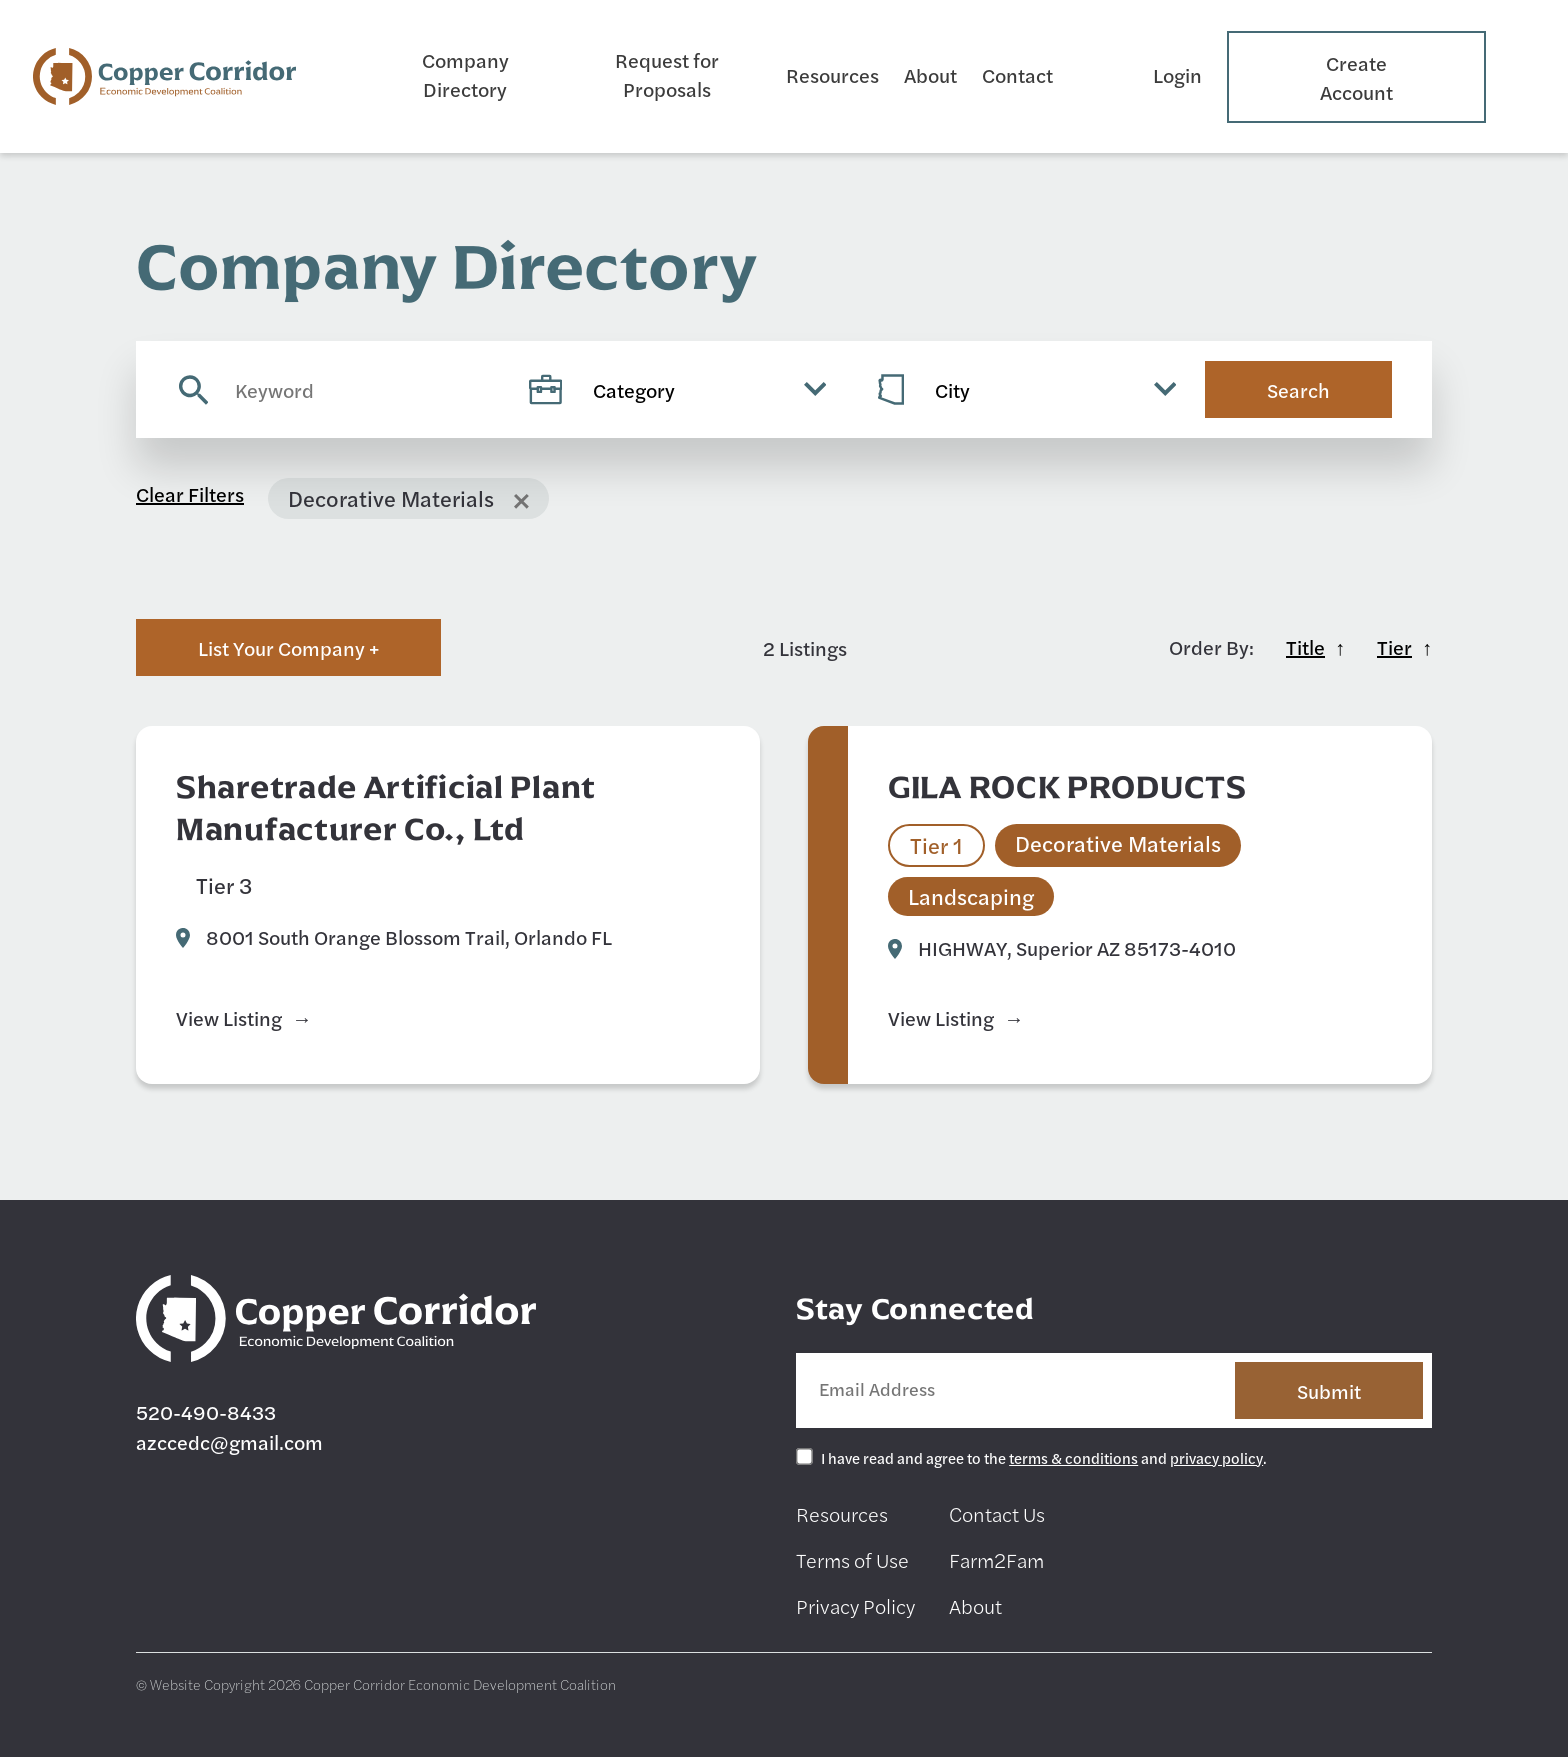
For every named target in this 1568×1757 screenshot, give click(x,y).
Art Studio (351, 885)
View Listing (229, 1017)
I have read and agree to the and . (1044, 1457)
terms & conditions (1073, 1457)
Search (1298, 389)
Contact (1017, 74)
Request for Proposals (667, 74)
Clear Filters (190, 493)
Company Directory (465, 74)
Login (1177, 74)
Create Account (1356, 77)
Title (1305, 646)
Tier (1394, 646)
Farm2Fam (996, 1559)
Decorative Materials (554, 885)
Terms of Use (852, 1559)
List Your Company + (288, 647)
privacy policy (1216, 1457)
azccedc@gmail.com (229, 1441)
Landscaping (971, 896)
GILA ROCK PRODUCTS (1067, 787)
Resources (832, 74)
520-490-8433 (206, 1411)
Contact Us (997, 1513)
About (930, 74)
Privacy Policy (855, 1605)
